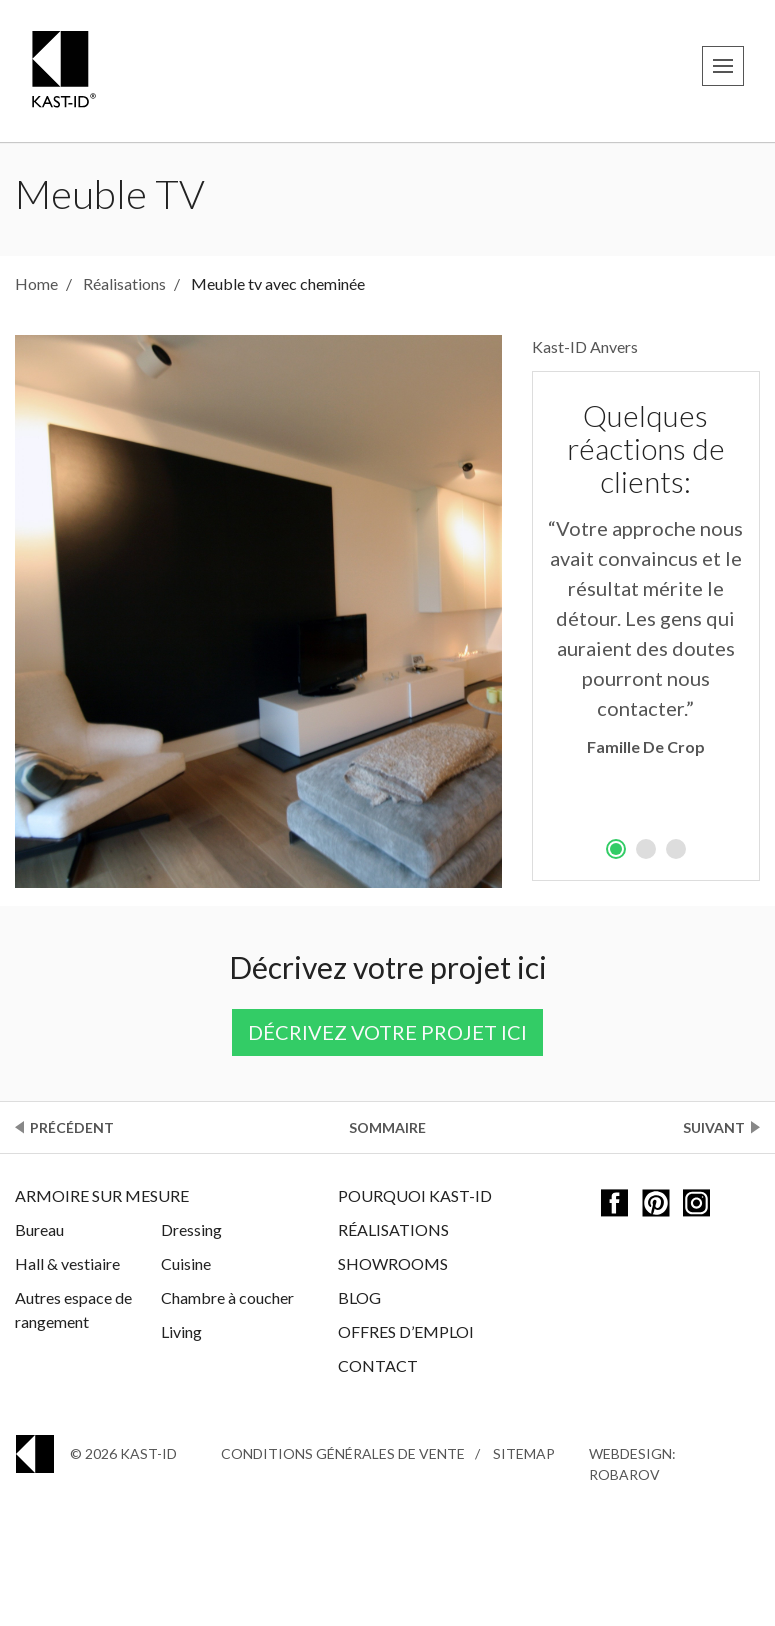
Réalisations (393, 1229)
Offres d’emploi (406, 1331)
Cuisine (186, 1263)
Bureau (39, 1229)
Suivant (714, 1127)
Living (181, 1331)
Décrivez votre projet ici (387, 1032)
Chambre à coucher (227, 1297)
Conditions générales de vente (343, 1453)
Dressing (191, 1229)
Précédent (72, 1127)
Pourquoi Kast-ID (415, 1195)
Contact (378, 1365)
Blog (359, 1297)
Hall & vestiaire (67, 1263)
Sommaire (387, 1127)
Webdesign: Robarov (632, 1464)
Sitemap (524, 1453)
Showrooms (393, 1263)
